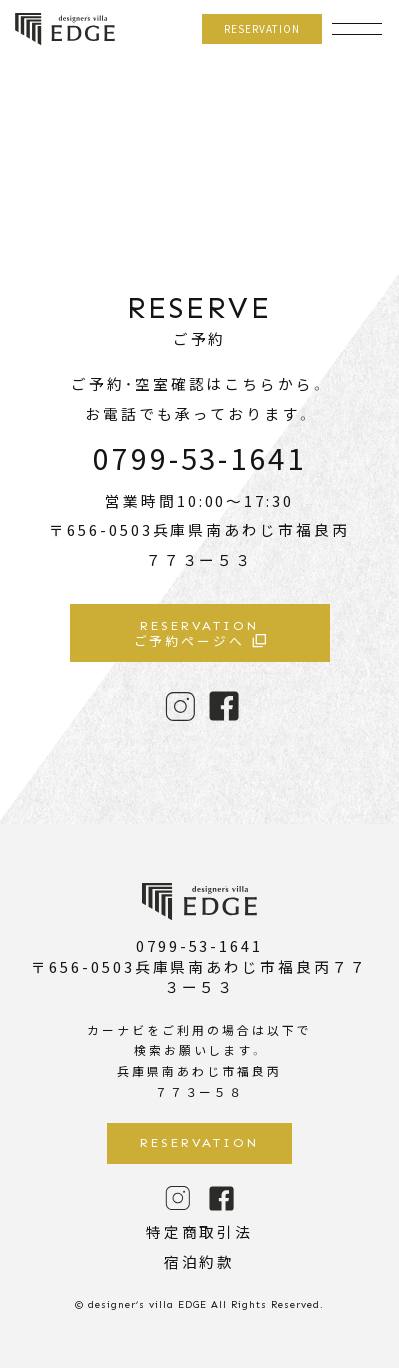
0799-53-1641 (199, 457)
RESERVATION (262, 28)
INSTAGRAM (180, 706)
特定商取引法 (200, 1231)
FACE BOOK (224, 706)
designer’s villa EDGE (65, 29)
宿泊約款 (200, 1261)
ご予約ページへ (199, 634)
